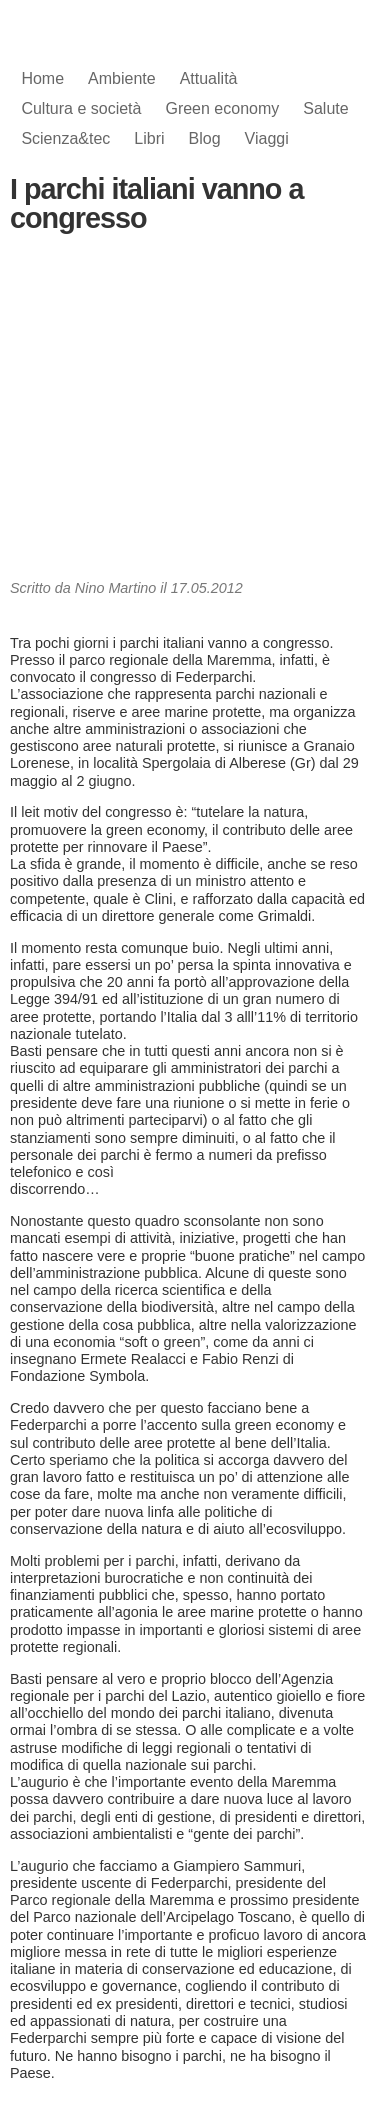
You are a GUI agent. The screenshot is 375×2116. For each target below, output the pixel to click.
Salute (325, 108)
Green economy (222, 108)
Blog (205, 138)
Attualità (209, 78)
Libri (149, 138)
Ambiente (122, 78)
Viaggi (267, 138)
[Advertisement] (188, 411)
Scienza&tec (65, 138)
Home (42, 78)
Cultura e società (81, 108)
